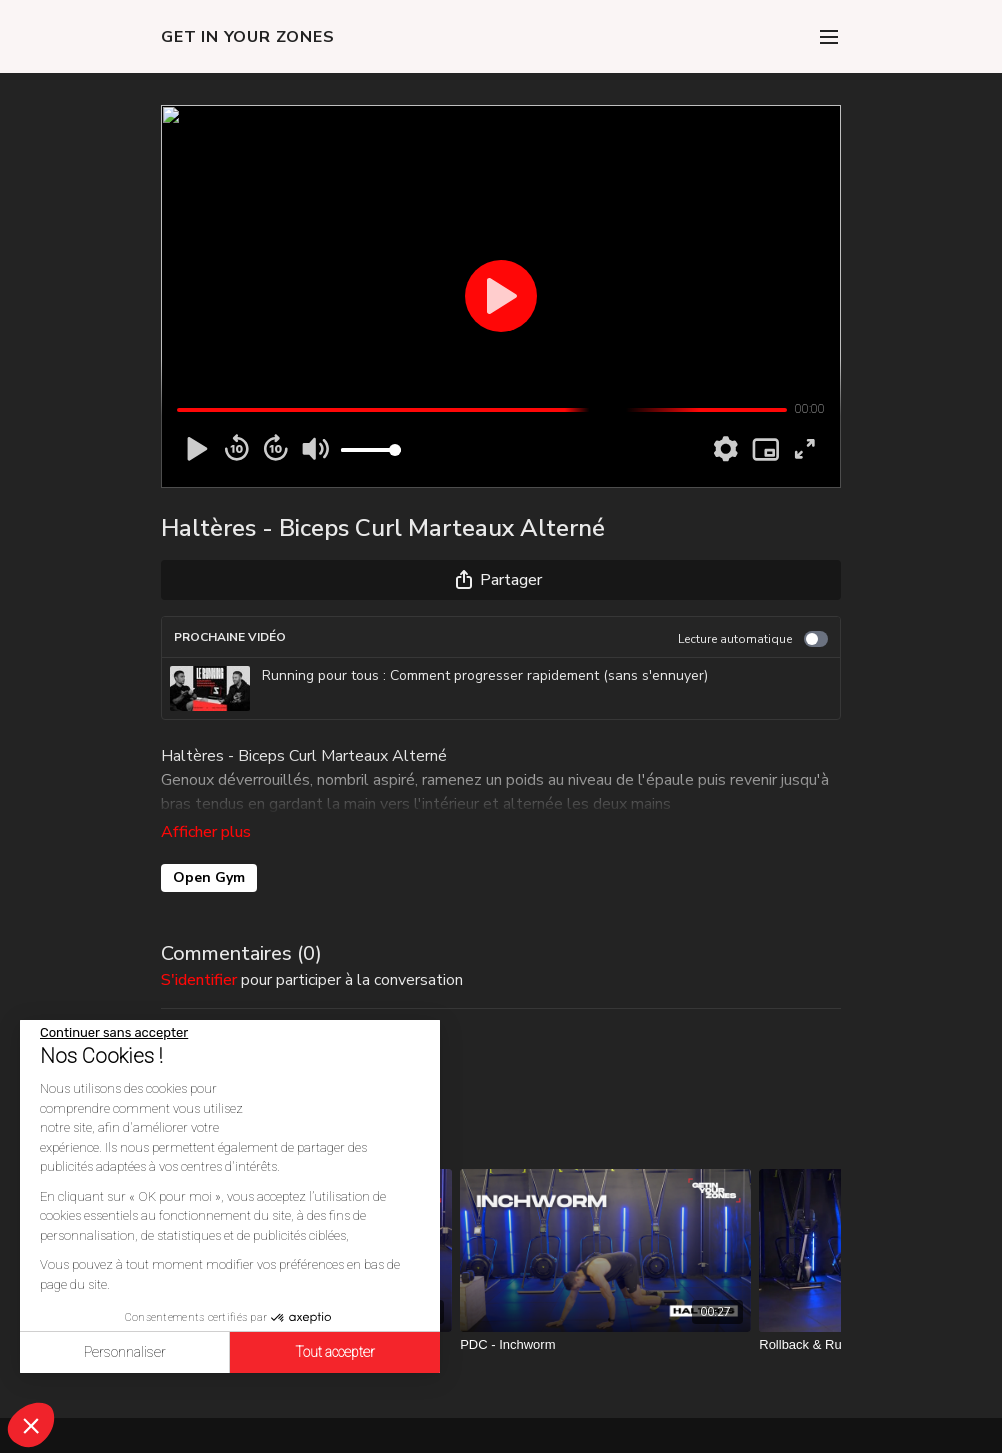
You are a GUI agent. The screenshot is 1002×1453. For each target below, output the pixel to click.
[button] (31, 1425)
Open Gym (209, 849)
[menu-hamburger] (829, 36)
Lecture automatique (753, 639)
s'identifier (199, 952)
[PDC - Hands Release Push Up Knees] (306, 1317)
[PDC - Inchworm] (605, 1317)
